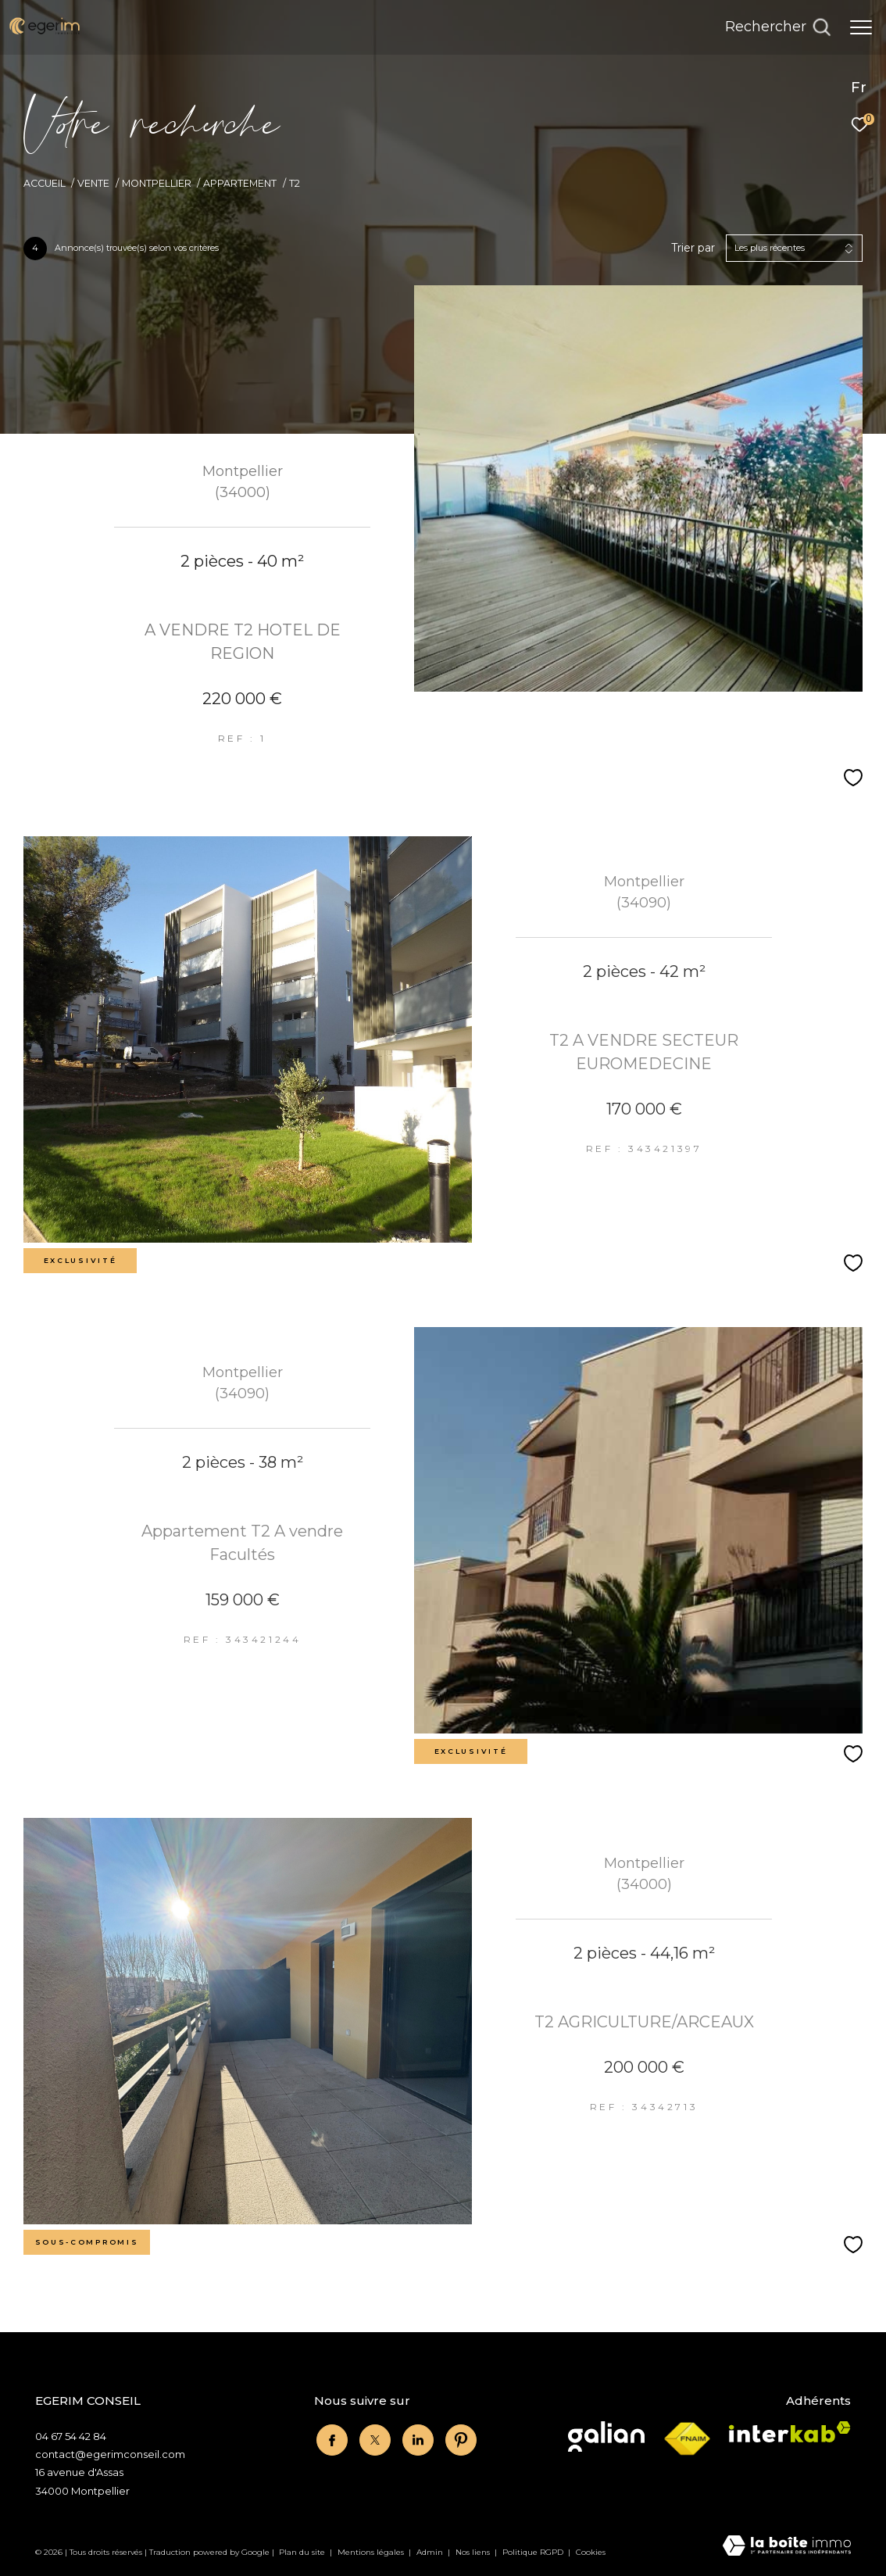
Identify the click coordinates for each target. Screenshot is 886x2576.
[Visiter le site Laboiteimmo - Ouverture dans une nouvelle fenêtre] (787, 2546)
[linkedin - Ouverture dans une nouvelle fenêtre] (415, 2438)
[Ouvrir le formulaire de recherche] (778, 27)
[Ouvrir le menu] (861, 27)
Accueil (44, 183)
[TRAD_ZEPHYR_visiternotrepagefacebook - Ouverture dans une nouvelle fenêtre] (329, 2438)
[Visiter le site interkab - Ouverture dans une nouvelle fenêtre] (790, 2431)
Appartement (240, 183)
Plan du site (303, 2552)
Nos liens (474, 2552)
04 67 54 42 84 (70, 2436)
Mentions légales (372, 2552)
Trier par (693, 248)
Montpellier (156, 183)
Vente (93, 183)
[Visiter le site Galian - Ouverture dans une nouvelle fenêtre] (606, 2436)
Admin (430, 2552)
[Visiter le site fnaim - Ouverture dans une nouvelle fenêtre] (686, 2439)
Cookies (591, 2552)
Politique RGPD (532, 2552)
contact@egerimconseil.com (110, 2454)
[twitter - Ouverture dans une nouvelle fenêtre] (372, 2438)
